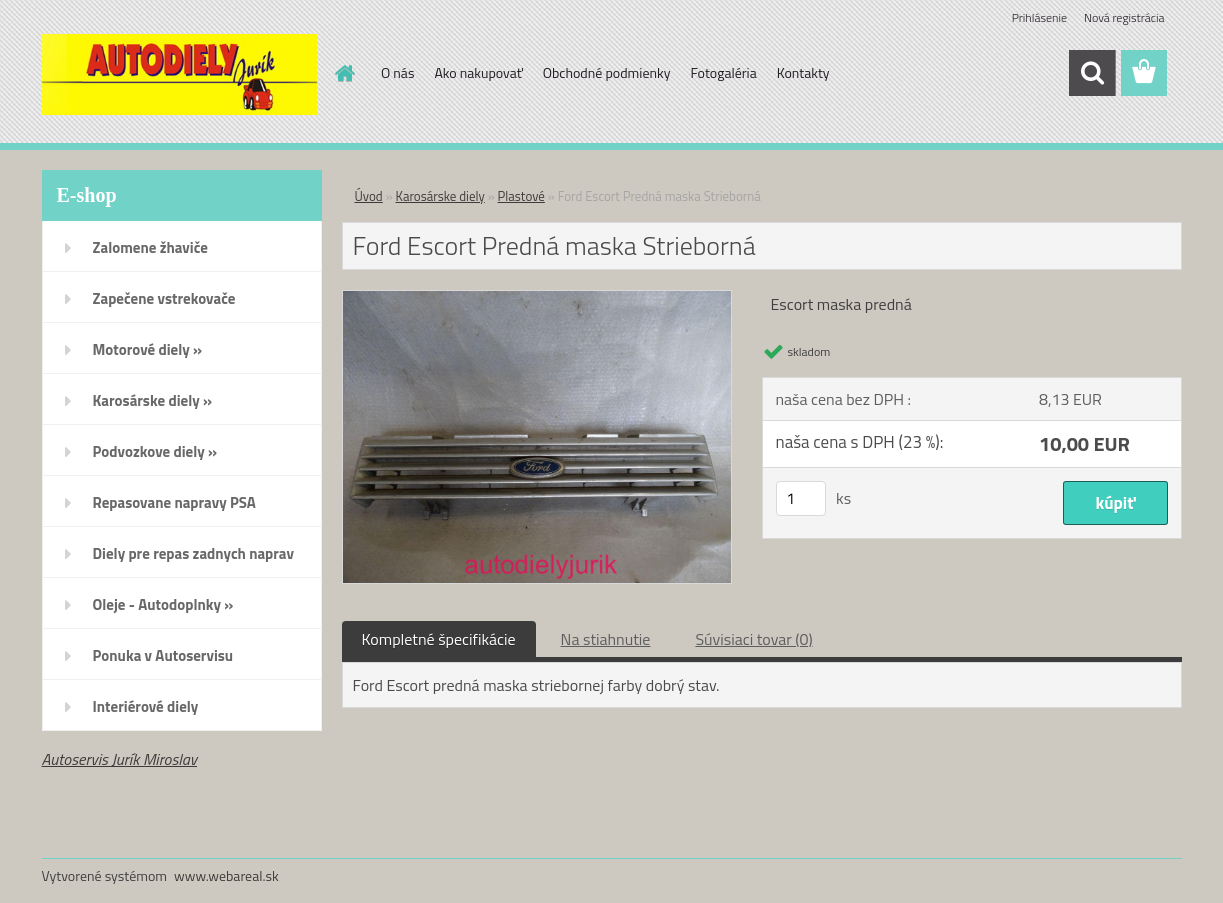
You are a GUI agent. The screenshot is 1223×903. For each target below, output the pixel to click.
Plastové (521, 196)
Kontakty (803, 72)
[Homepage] (343, 73)
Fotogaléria (723, 72)
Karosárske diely (440, 196)
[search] (1092, 73)
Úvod (369, 196)
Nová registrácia (1124, 17)
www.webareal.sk (226, 875)
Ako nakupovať (478, 72)
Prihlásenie (1039, 17)
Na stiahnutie (606, 639)
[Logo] (179, 74)
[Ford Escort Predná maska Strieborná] (537, 299)
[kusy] (801, 498)
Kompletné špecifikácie (439, 639)
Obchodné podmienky (607, 72)
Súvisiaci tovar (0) (753, 639)
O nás (397, 72)
